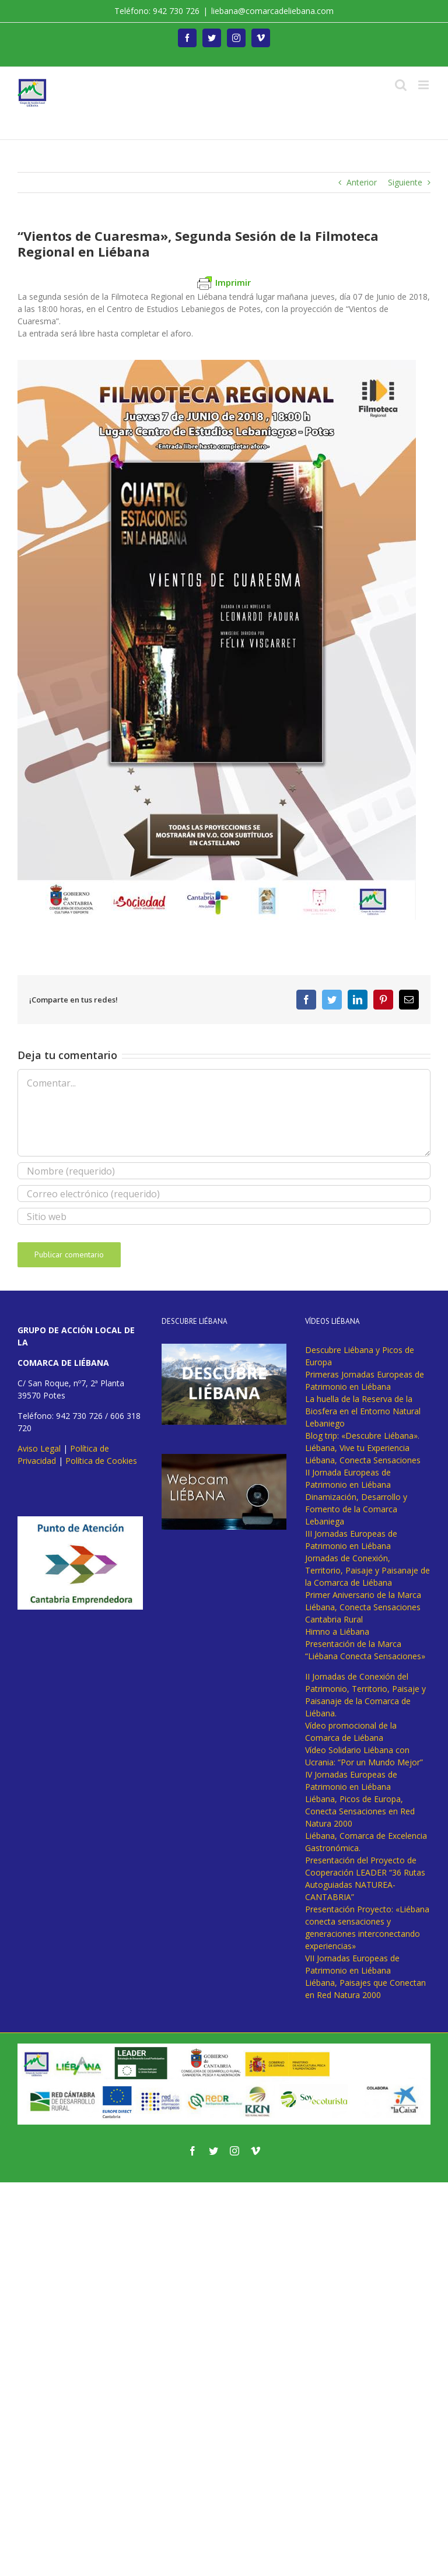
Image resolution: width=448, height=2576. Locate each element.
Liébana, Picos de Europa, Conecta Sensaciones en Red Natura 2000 (360, 1811)
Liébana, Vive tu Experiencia (357, 1447)
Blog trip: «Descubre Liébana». (362, 1435)
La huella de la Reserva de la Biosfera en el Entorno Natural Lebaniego (363, 1411)
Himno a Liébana (337, 1631)
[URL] (224, 1216)
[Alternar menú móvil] (424, 85)
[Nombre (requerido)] (224, 1170)
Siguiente (405, 182)
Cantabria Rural (334, 1619)
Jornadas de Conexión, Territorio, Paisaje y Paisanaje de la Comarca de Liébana (367, 1570)
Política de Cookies (101, 1460)
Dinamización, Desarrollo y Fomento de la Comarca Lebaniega (356, 1509)
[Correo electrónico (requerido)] (224, 1193)
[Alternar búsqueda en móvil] (401, 85)
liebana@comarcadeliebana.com (272, 10)
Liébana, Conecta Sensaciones (363, 1460)
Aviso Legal (39, 1448)
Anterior (361, 182)
